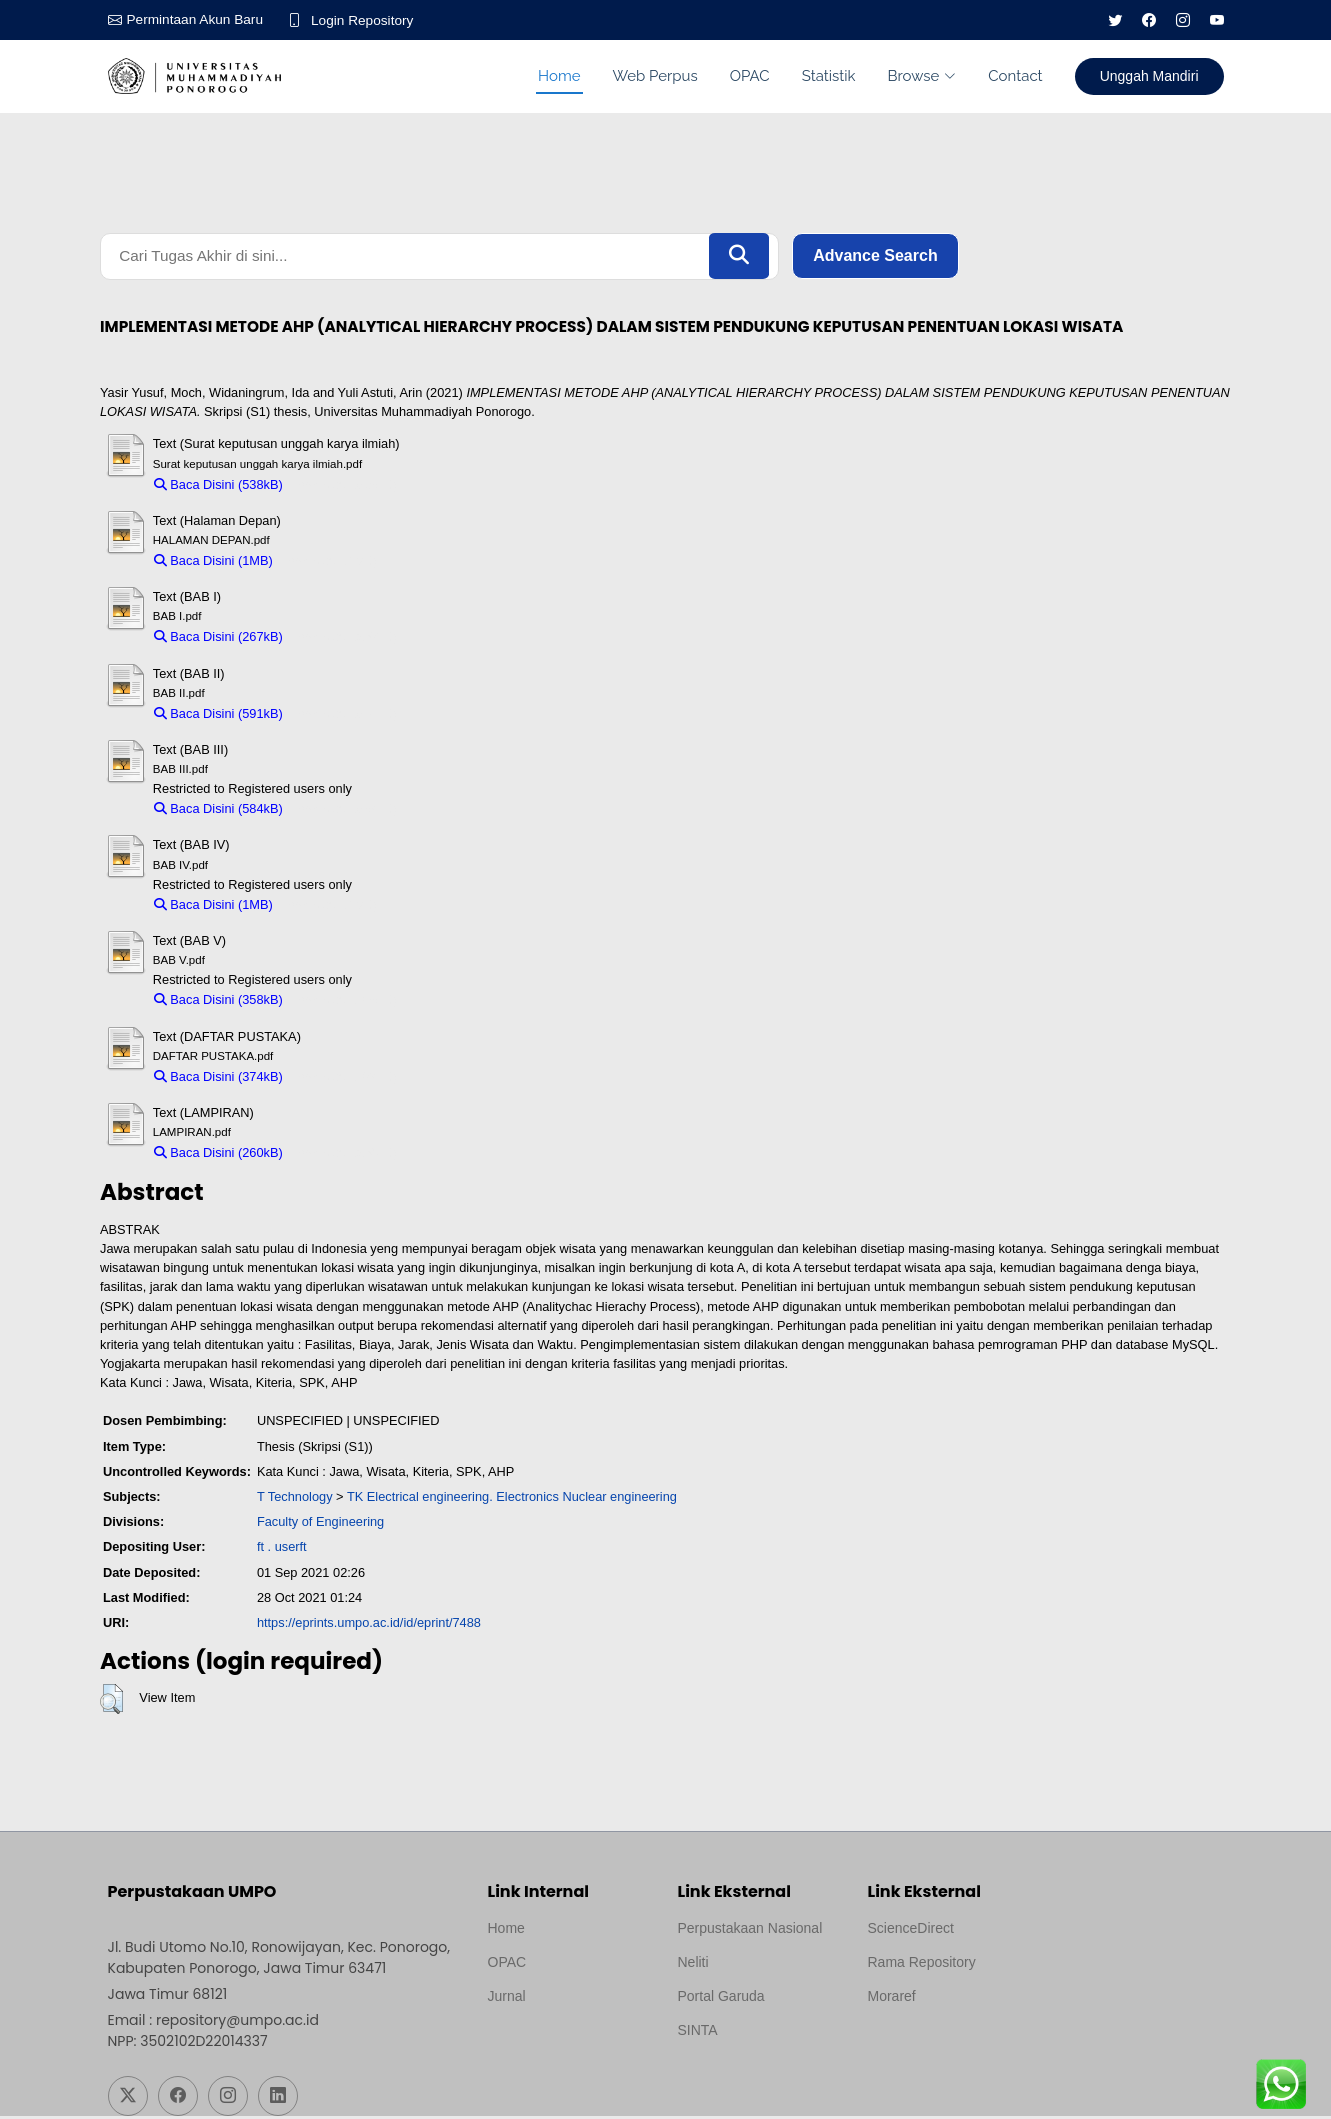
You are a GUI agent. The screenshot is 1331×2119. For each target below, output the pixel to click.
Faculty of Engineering (320, 1524)
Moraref (892, 1999)
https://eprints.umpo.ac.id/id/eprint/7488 (369, 1624)
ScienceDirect (911, 1931)
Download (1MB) (329, 562)
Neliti (693, 1965)
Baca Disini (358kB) (218, 1002)
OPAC (750, 76)
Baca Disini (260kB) (218, 1155)
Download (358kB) (344, 1002)
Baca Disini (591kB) (218, 715)
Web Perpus (655, 76)
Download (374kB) (344, 1078)
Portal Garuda (721, 1999)
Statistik (829, 76)
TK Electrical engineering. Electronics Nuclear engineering (512, 1498)
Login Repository (367, 20)
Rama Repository (922, 1965)
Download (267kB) (344, 639)
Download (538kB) (344, 486)
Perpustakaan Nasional (750, 1931)
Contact (1015, 76)
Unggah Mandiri (1149, 76)
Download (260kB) (344, 1155)
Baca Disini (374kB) (218, 1078)
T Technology (295, 1498)
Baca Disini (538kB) (218, 486)
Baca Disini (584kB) (218, 811)
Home (559, 76)
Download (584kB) (344, 811)
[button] (111, 1701)
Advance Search (875, 257)
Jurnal (507, 1999)
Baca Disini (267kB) (218, 639)
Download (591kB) (344, 715)
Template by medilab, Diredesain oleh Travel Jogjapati (557, 2047)
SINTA (698, 2033)
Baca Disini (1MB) (213, 562)
